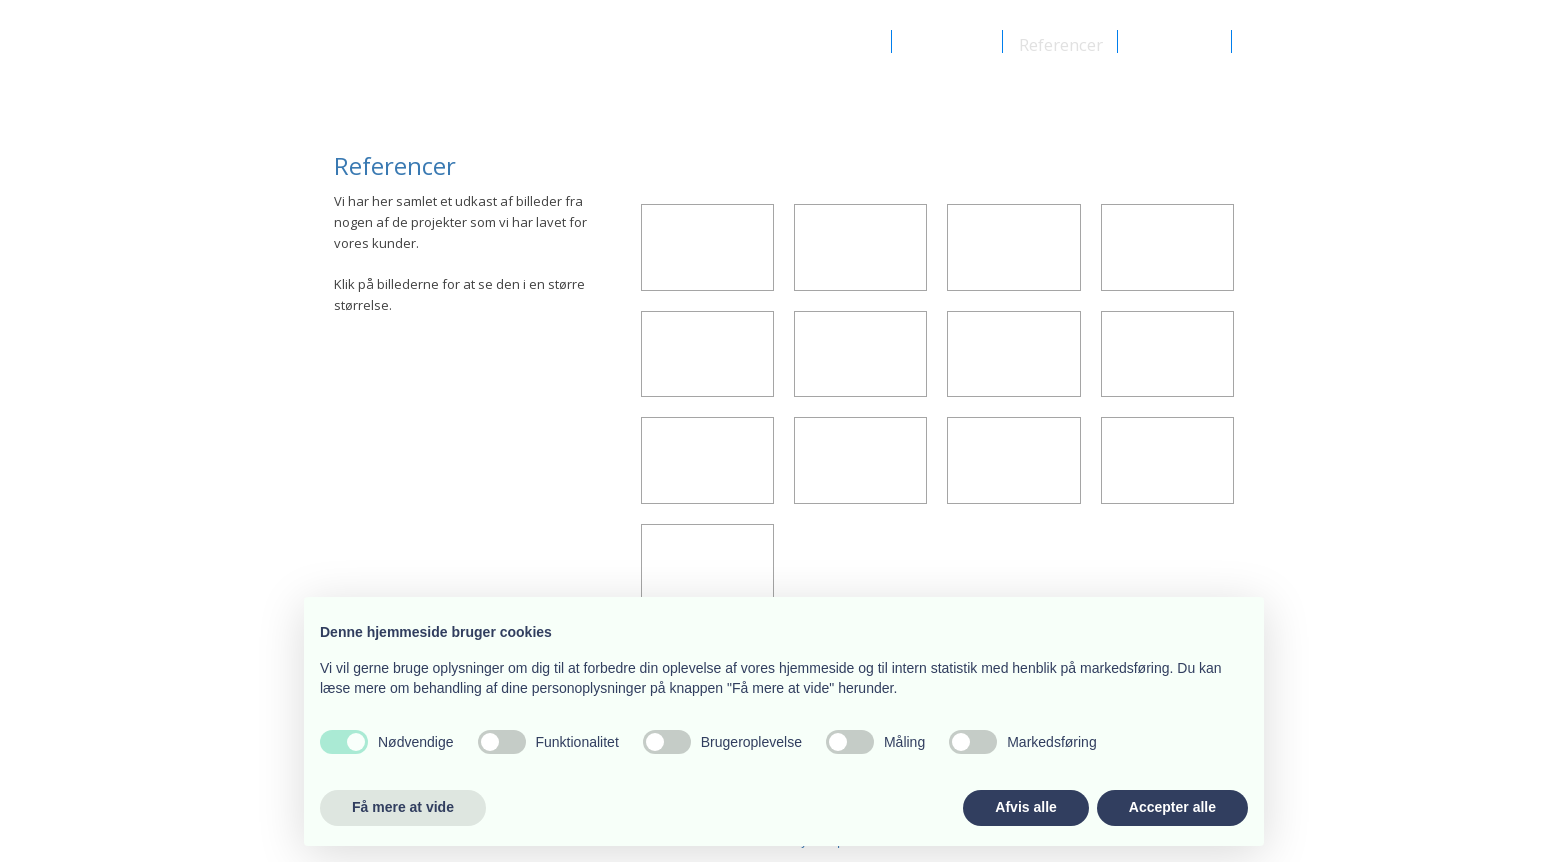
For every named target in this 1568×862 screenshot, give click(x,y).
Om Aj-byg (834, 43)
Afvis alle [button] (1025, 807)
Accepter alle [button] (1172, 807)
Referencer (1061, 43)
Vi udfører (948, 43)
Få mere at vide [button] (403, 807)
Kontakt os (1175, 43)
